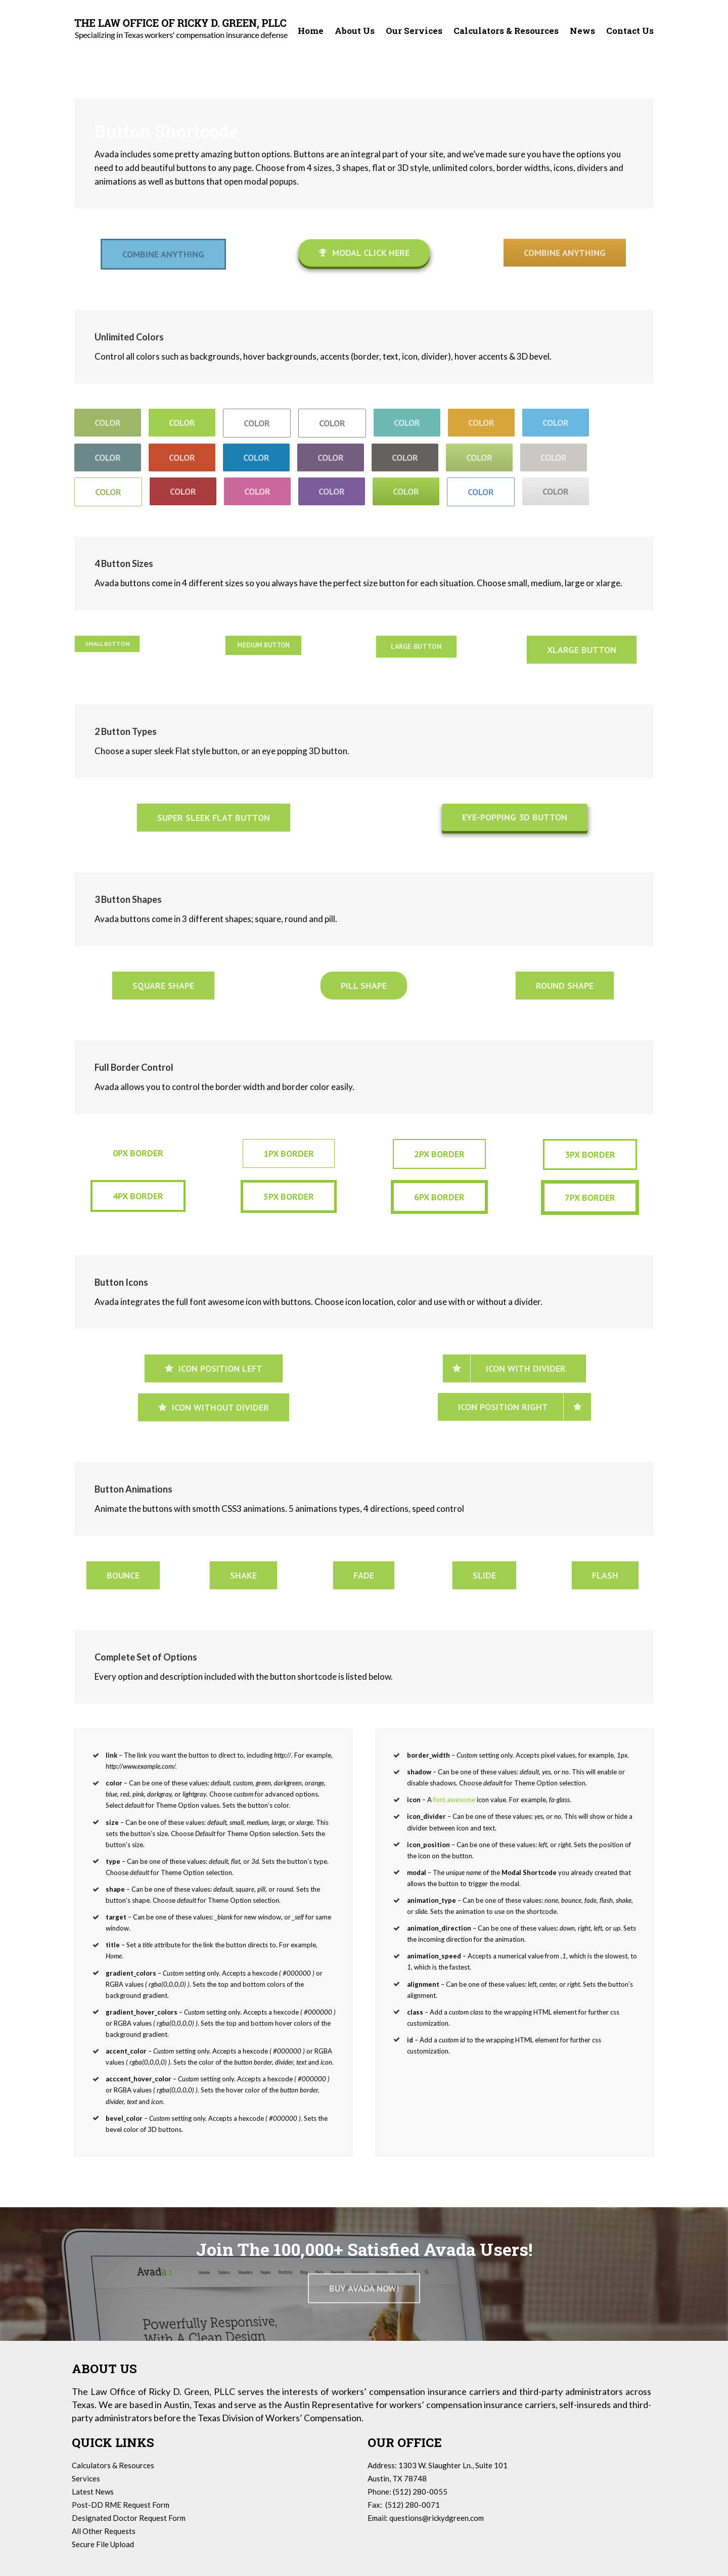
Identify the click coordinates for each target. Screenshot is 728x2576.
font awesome (454, 1800)
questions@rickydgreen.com (436, 2517)
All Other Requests (103, 2531)
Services (86, 2478)
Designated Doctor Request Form (129, 2517)
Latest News (93, 2491)
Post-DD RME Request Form (120, 2504)
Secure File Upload (103, 2544)
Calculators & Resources (113, 2465)
